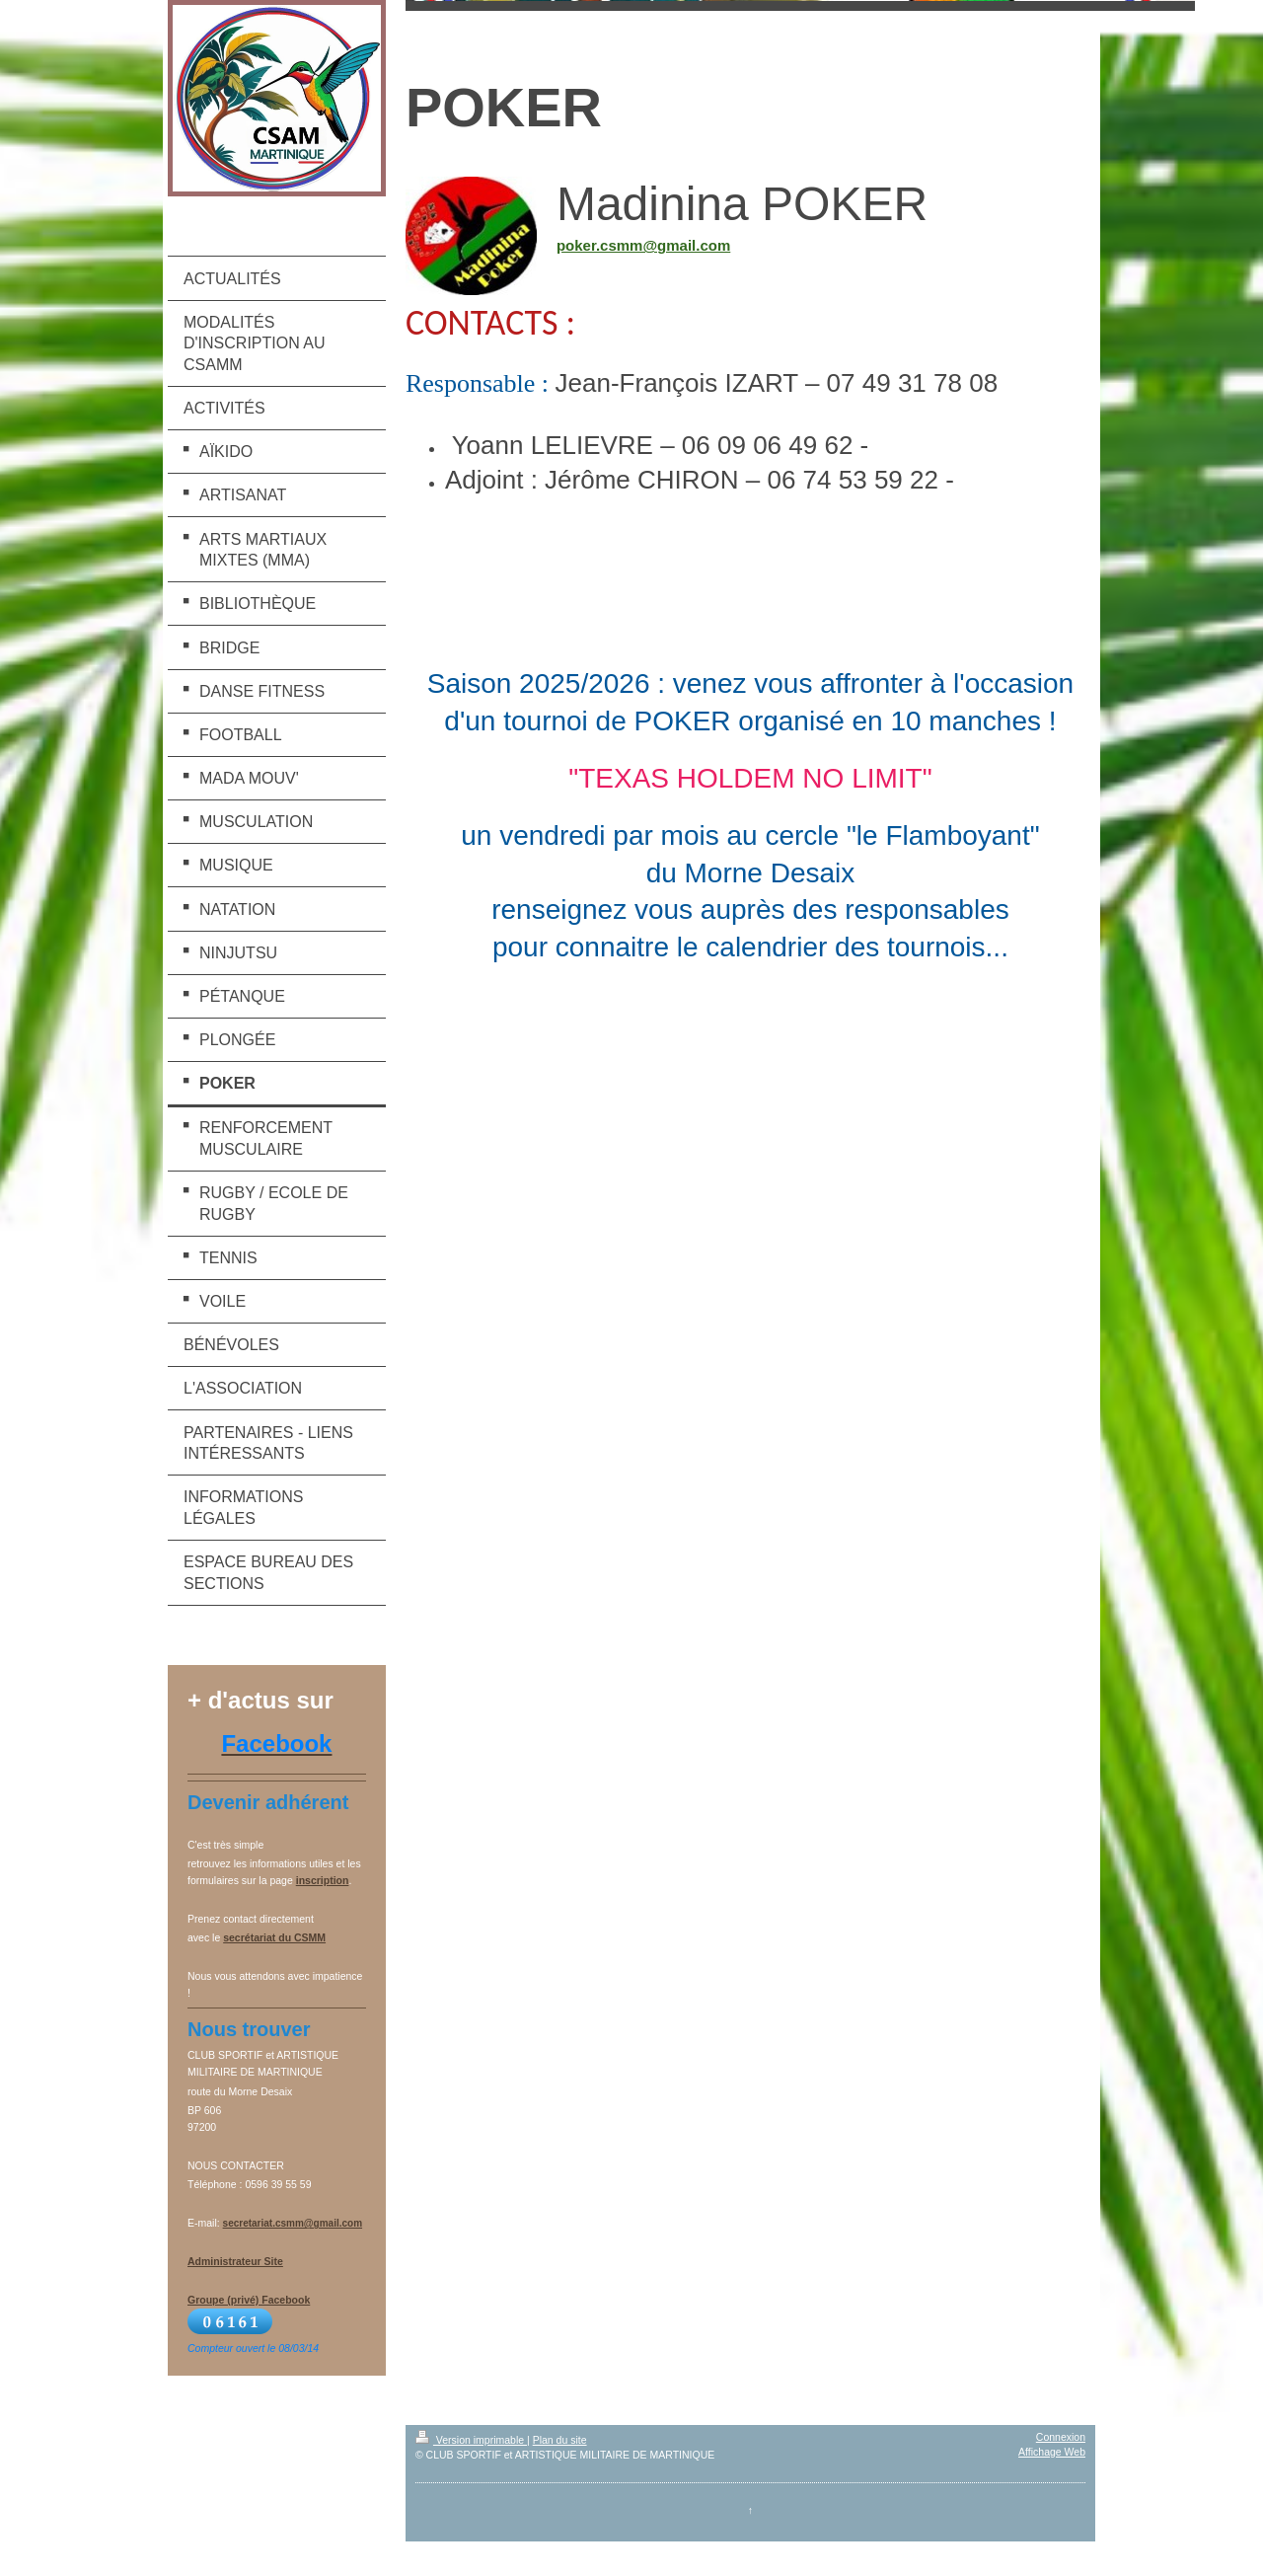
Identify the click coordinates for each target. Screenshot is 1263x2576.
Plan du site (560, 2440)
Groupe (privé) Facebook (248, 2300)
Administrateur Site (235, 2261)
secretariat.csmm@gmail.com (292, 2223)
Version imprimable (471, 2440)
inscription (322, 1880)
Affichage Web (1051, 2452)
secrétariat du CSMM (274, 1937)
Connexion (1060, 2437)
